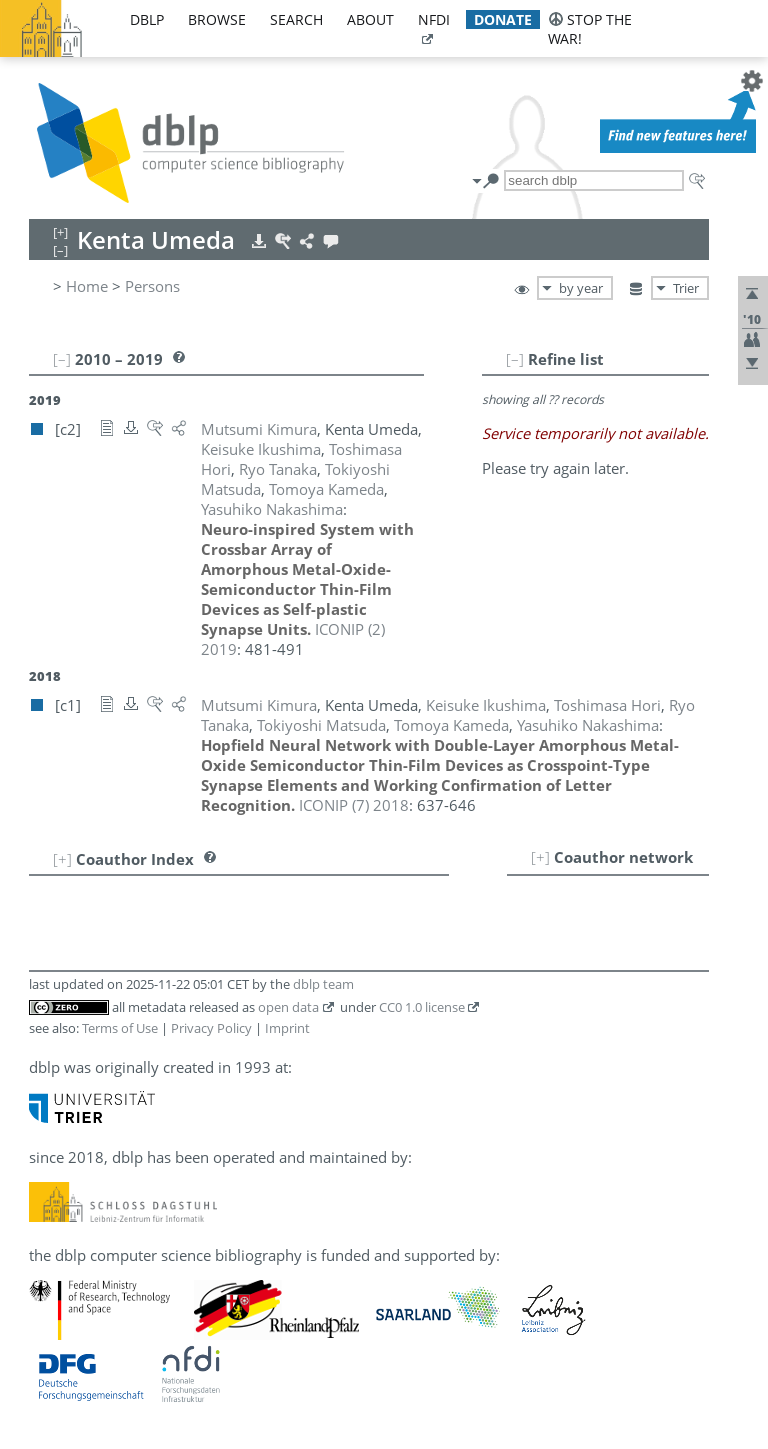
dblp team (323, 984)
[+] (540, 857)
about (370, 19)
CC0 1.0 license (422, 1007)
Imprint (287, 1028)
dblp (147, 19)
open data (288, 1007)
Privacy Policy (211, 1028)
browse (217, 19)
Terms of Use (120, 1028)
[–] (515, 359)
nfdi (434, 19)
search (296, 19)
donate (503, 19)
